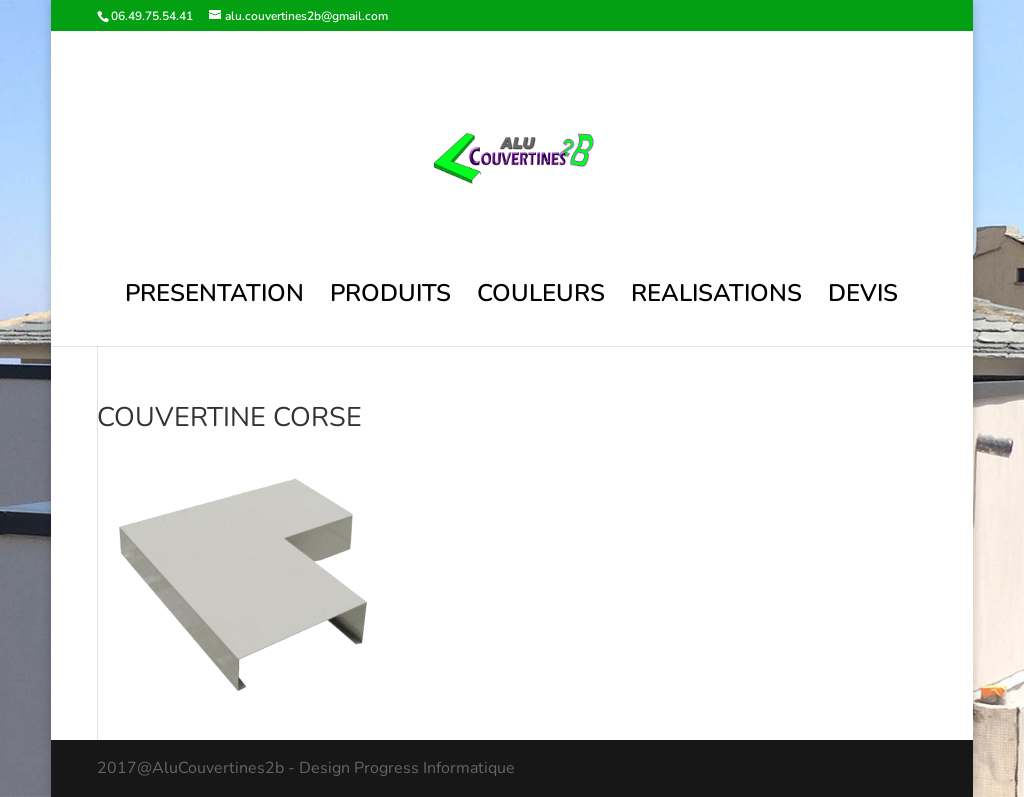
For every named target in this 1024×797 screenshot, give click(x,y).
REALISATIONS (716, 297)
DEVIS (863, 297)
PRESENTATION (214, 297)
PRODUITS (390, 297)
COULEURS (541, 297)
